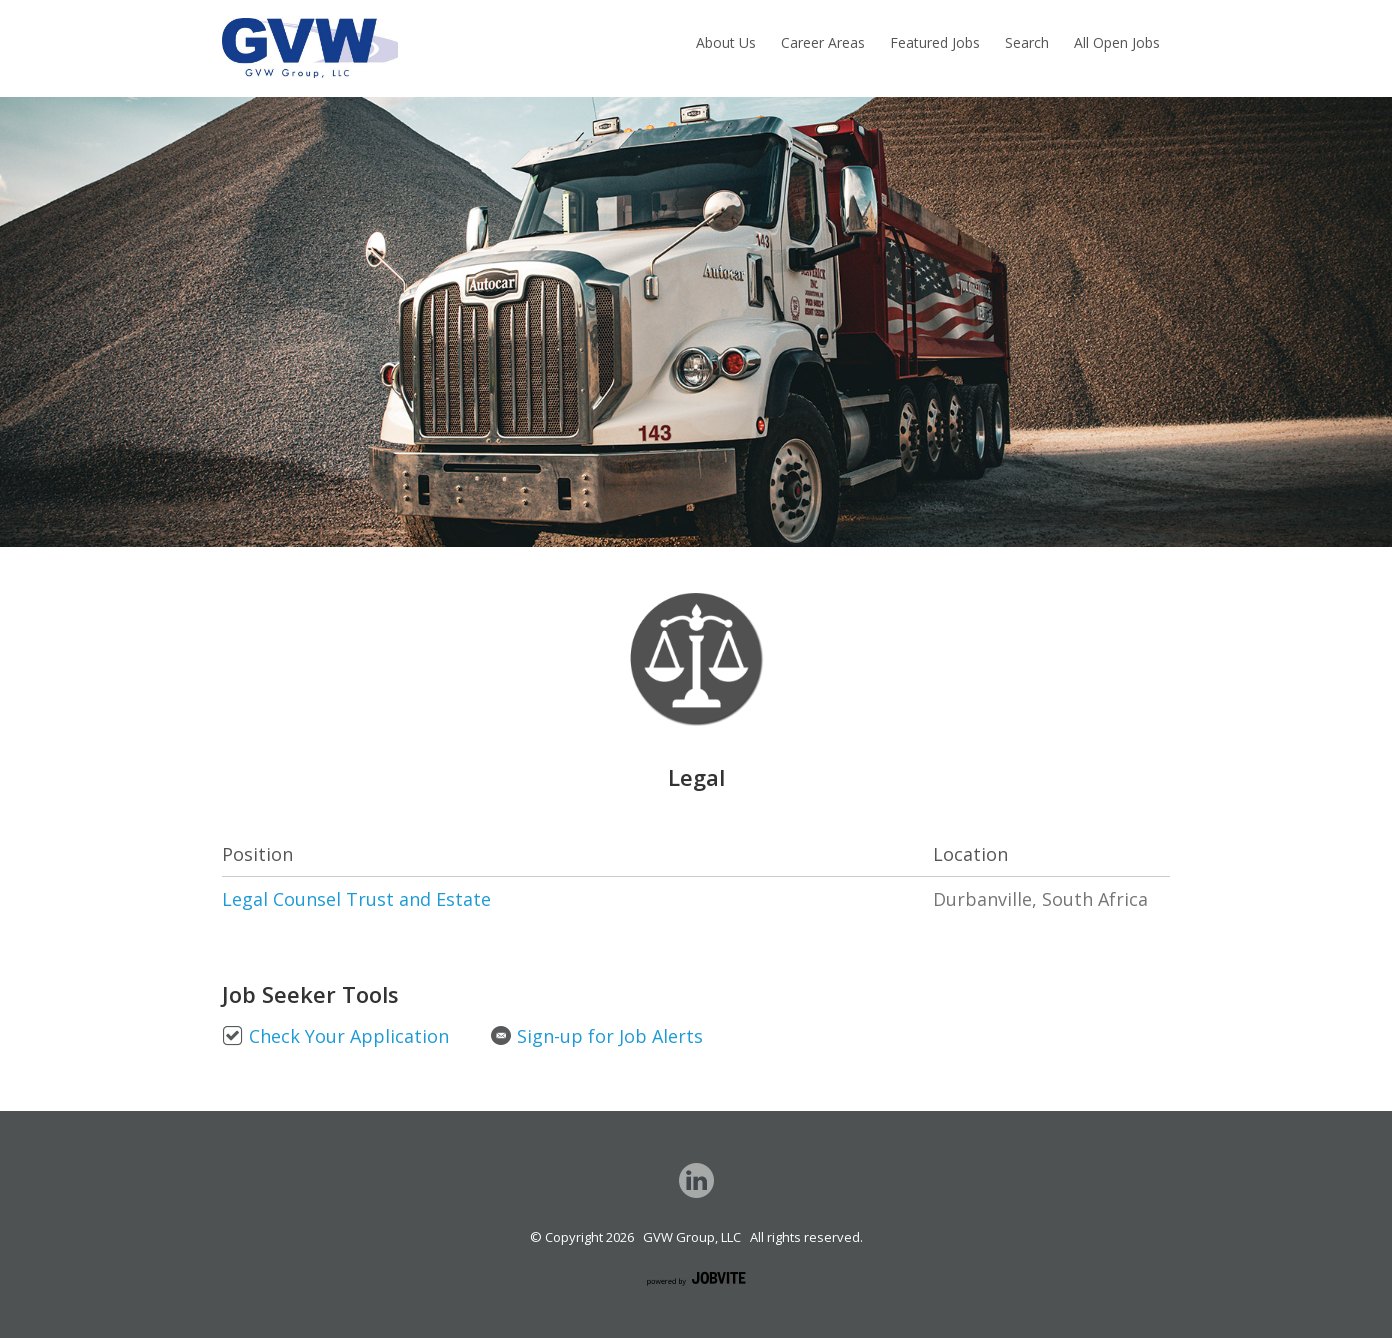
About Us (726, 42)
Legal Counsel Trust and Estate (356, 899)
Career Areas (823, 42)
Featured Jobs (935, 42)
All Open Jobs (1117, 42)
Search (1027, 42)
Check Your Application (335, 1036)
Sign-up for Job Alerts (596, 1036)
